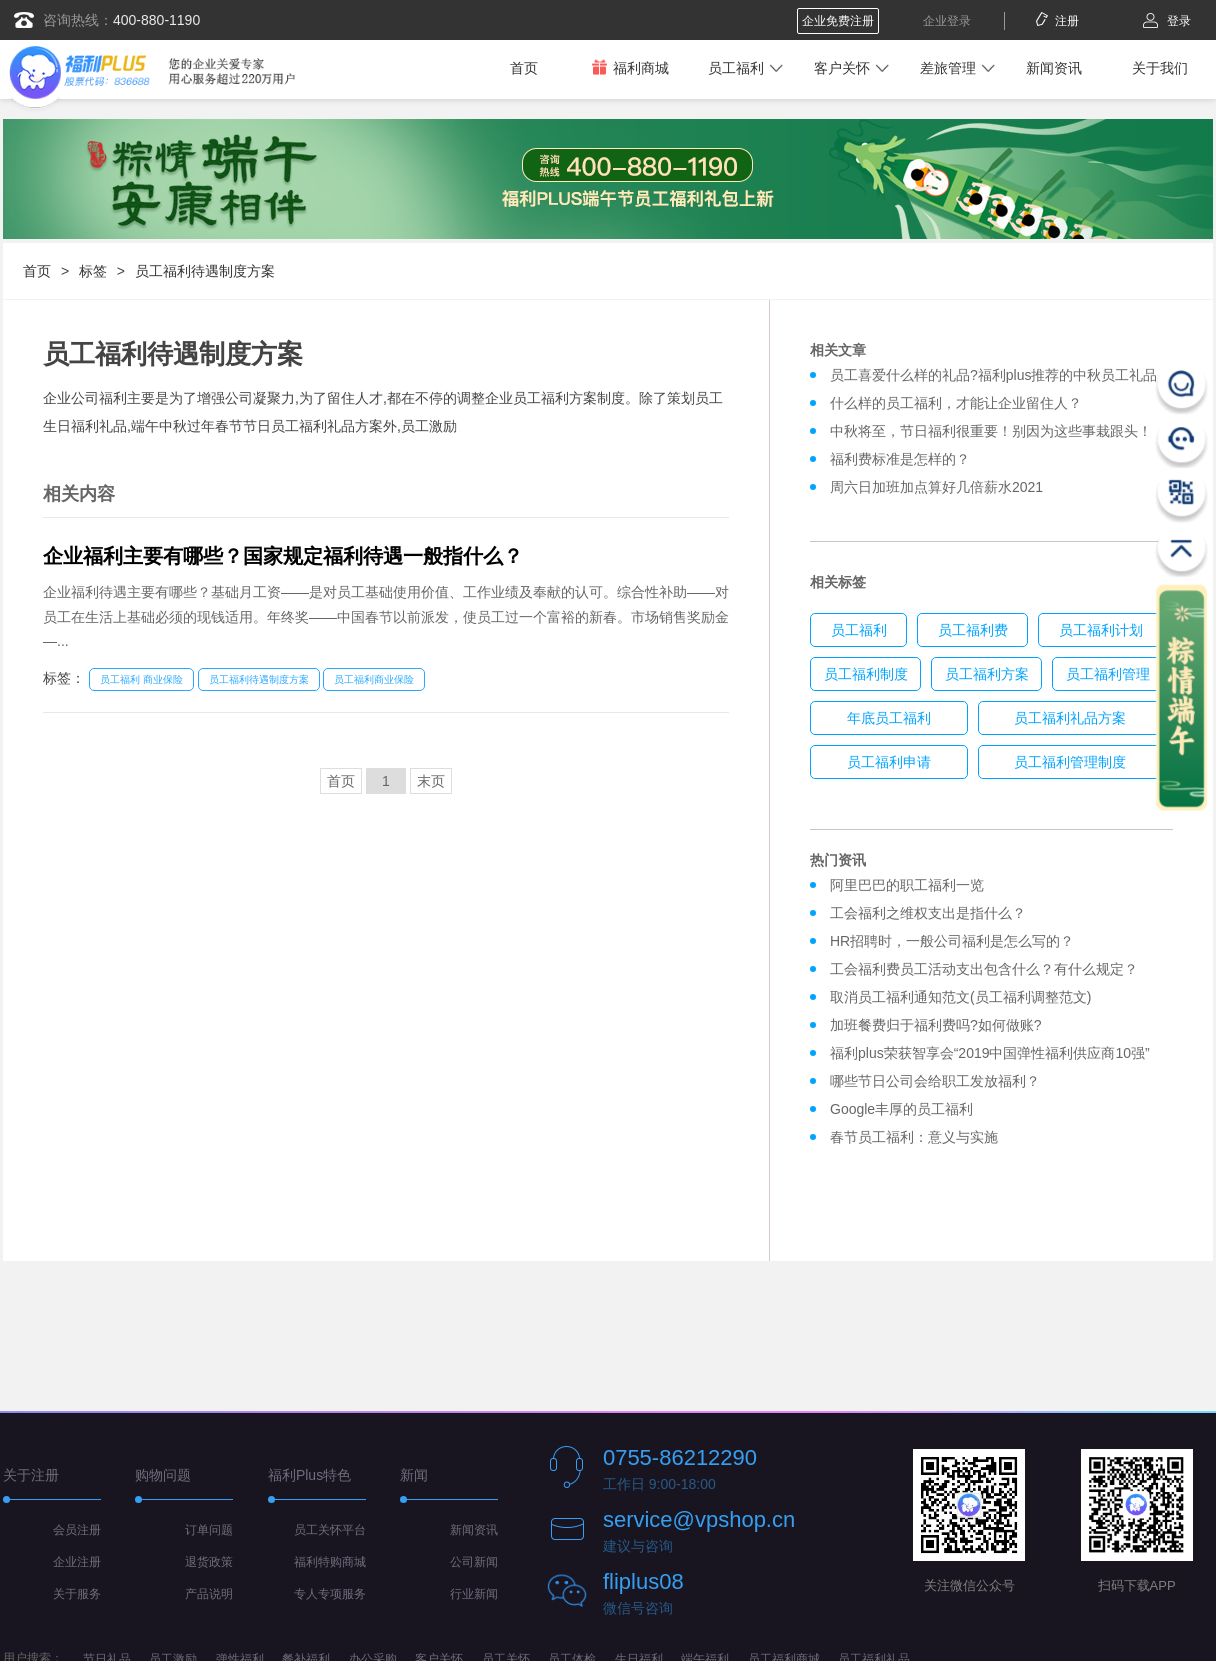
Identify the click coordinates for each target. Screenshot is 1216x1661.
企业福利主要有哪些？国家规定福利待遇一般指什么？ (283, 556)
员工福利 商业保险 (141, 679)
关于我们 (1160, 68)
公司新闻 (474, 1562)
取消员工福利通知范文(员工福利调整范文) (960, 997)
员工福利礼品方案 (1070, 718)
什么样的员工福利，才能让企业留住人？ (956, 403)
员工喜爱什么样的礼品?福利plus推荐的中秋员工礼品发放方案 (1021, 375)
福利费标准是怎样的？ (900, 459)
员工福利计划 (1101, 630)
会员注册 (77, 1530)
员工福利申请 (889, 762)
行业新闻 (474, 1594)
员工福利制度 (866, 674)
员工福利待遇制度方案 (205, 271)
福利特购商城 (330, 1562)
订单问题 (209, 1530)
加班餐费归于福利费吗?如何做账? (936, 1025)
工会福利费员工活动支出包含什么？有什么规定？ (984, 969)
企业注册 (77, 1562)
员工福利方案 (987, 674)
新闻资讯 (1054, 68)
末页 (431, 781)
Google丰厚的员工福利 (901, 1109)
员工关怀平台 (330, 1530)
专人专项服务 (330, 1594)
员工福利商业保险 (374, 679)
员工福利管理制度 (1070, 762)
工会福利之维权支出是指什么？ (928, 913)
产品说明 (209, 1594)
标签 (93, 271)
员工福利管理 (1108, 674)
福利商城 (630, 67)
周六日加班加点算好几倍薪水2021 (936, 487)
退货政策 (209, 1562)
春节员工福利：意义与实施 (914, 1137)
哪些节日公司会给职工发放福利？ (935, 1081)
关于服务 (77, 1594)
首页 (524, 68)
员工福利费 (973, 630)
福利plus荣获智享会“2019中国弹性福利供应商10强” (990, 1053)
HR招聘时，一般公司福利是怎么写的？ (956, 941)
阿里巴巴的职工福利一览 (907, 885)
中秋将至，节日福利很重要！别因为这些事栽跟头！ (991, 431)
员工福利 (736, 68)
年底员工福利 (889, 718)
